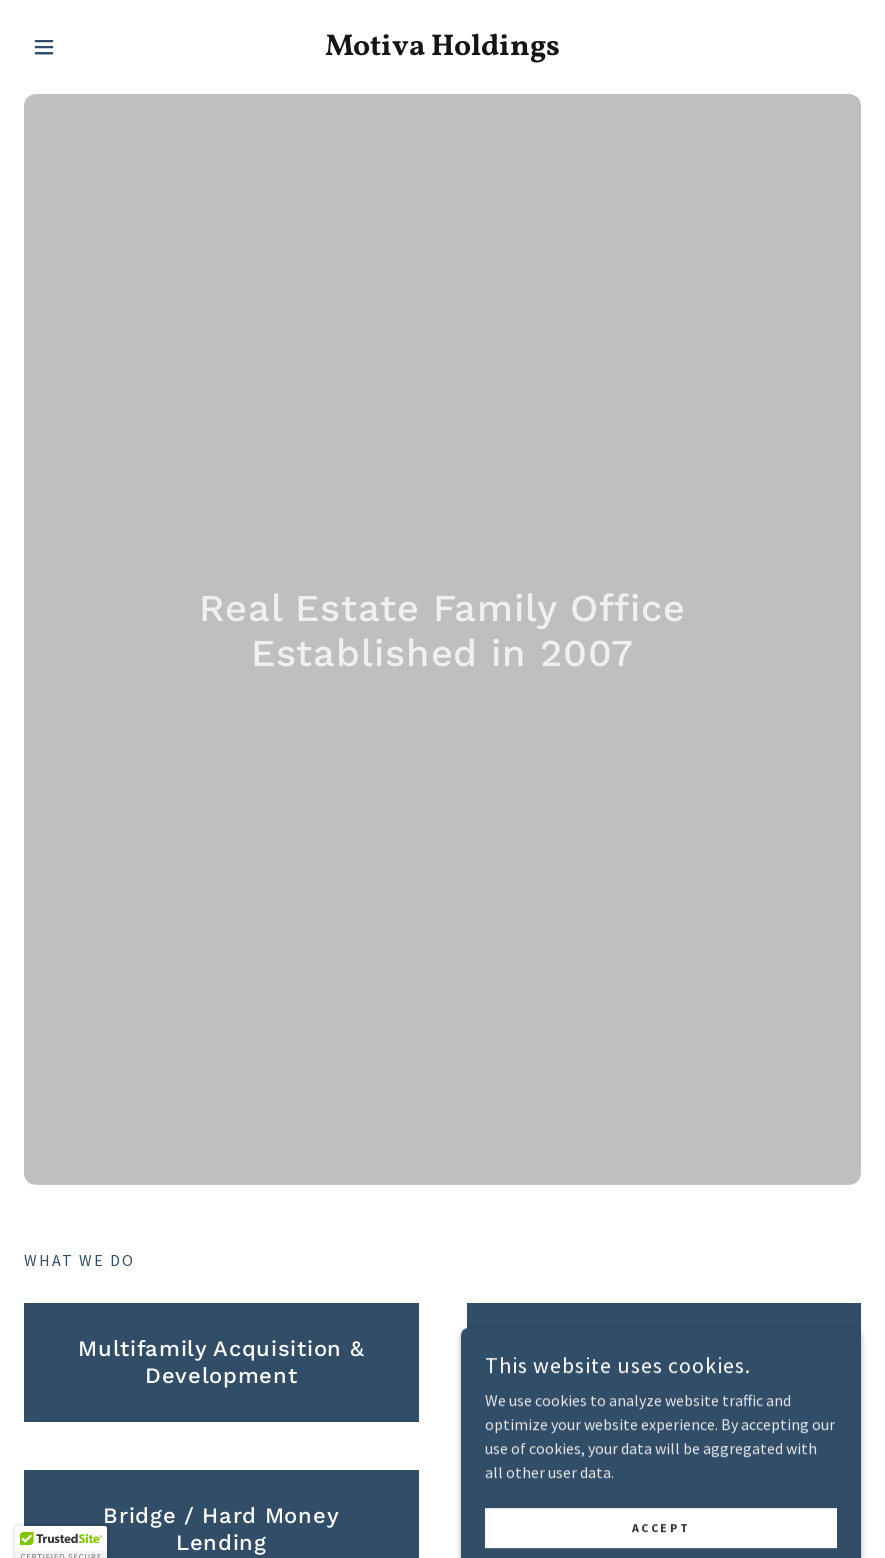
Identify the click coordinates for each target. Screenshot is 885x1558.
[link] (443, 49)
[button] (87, 47)
